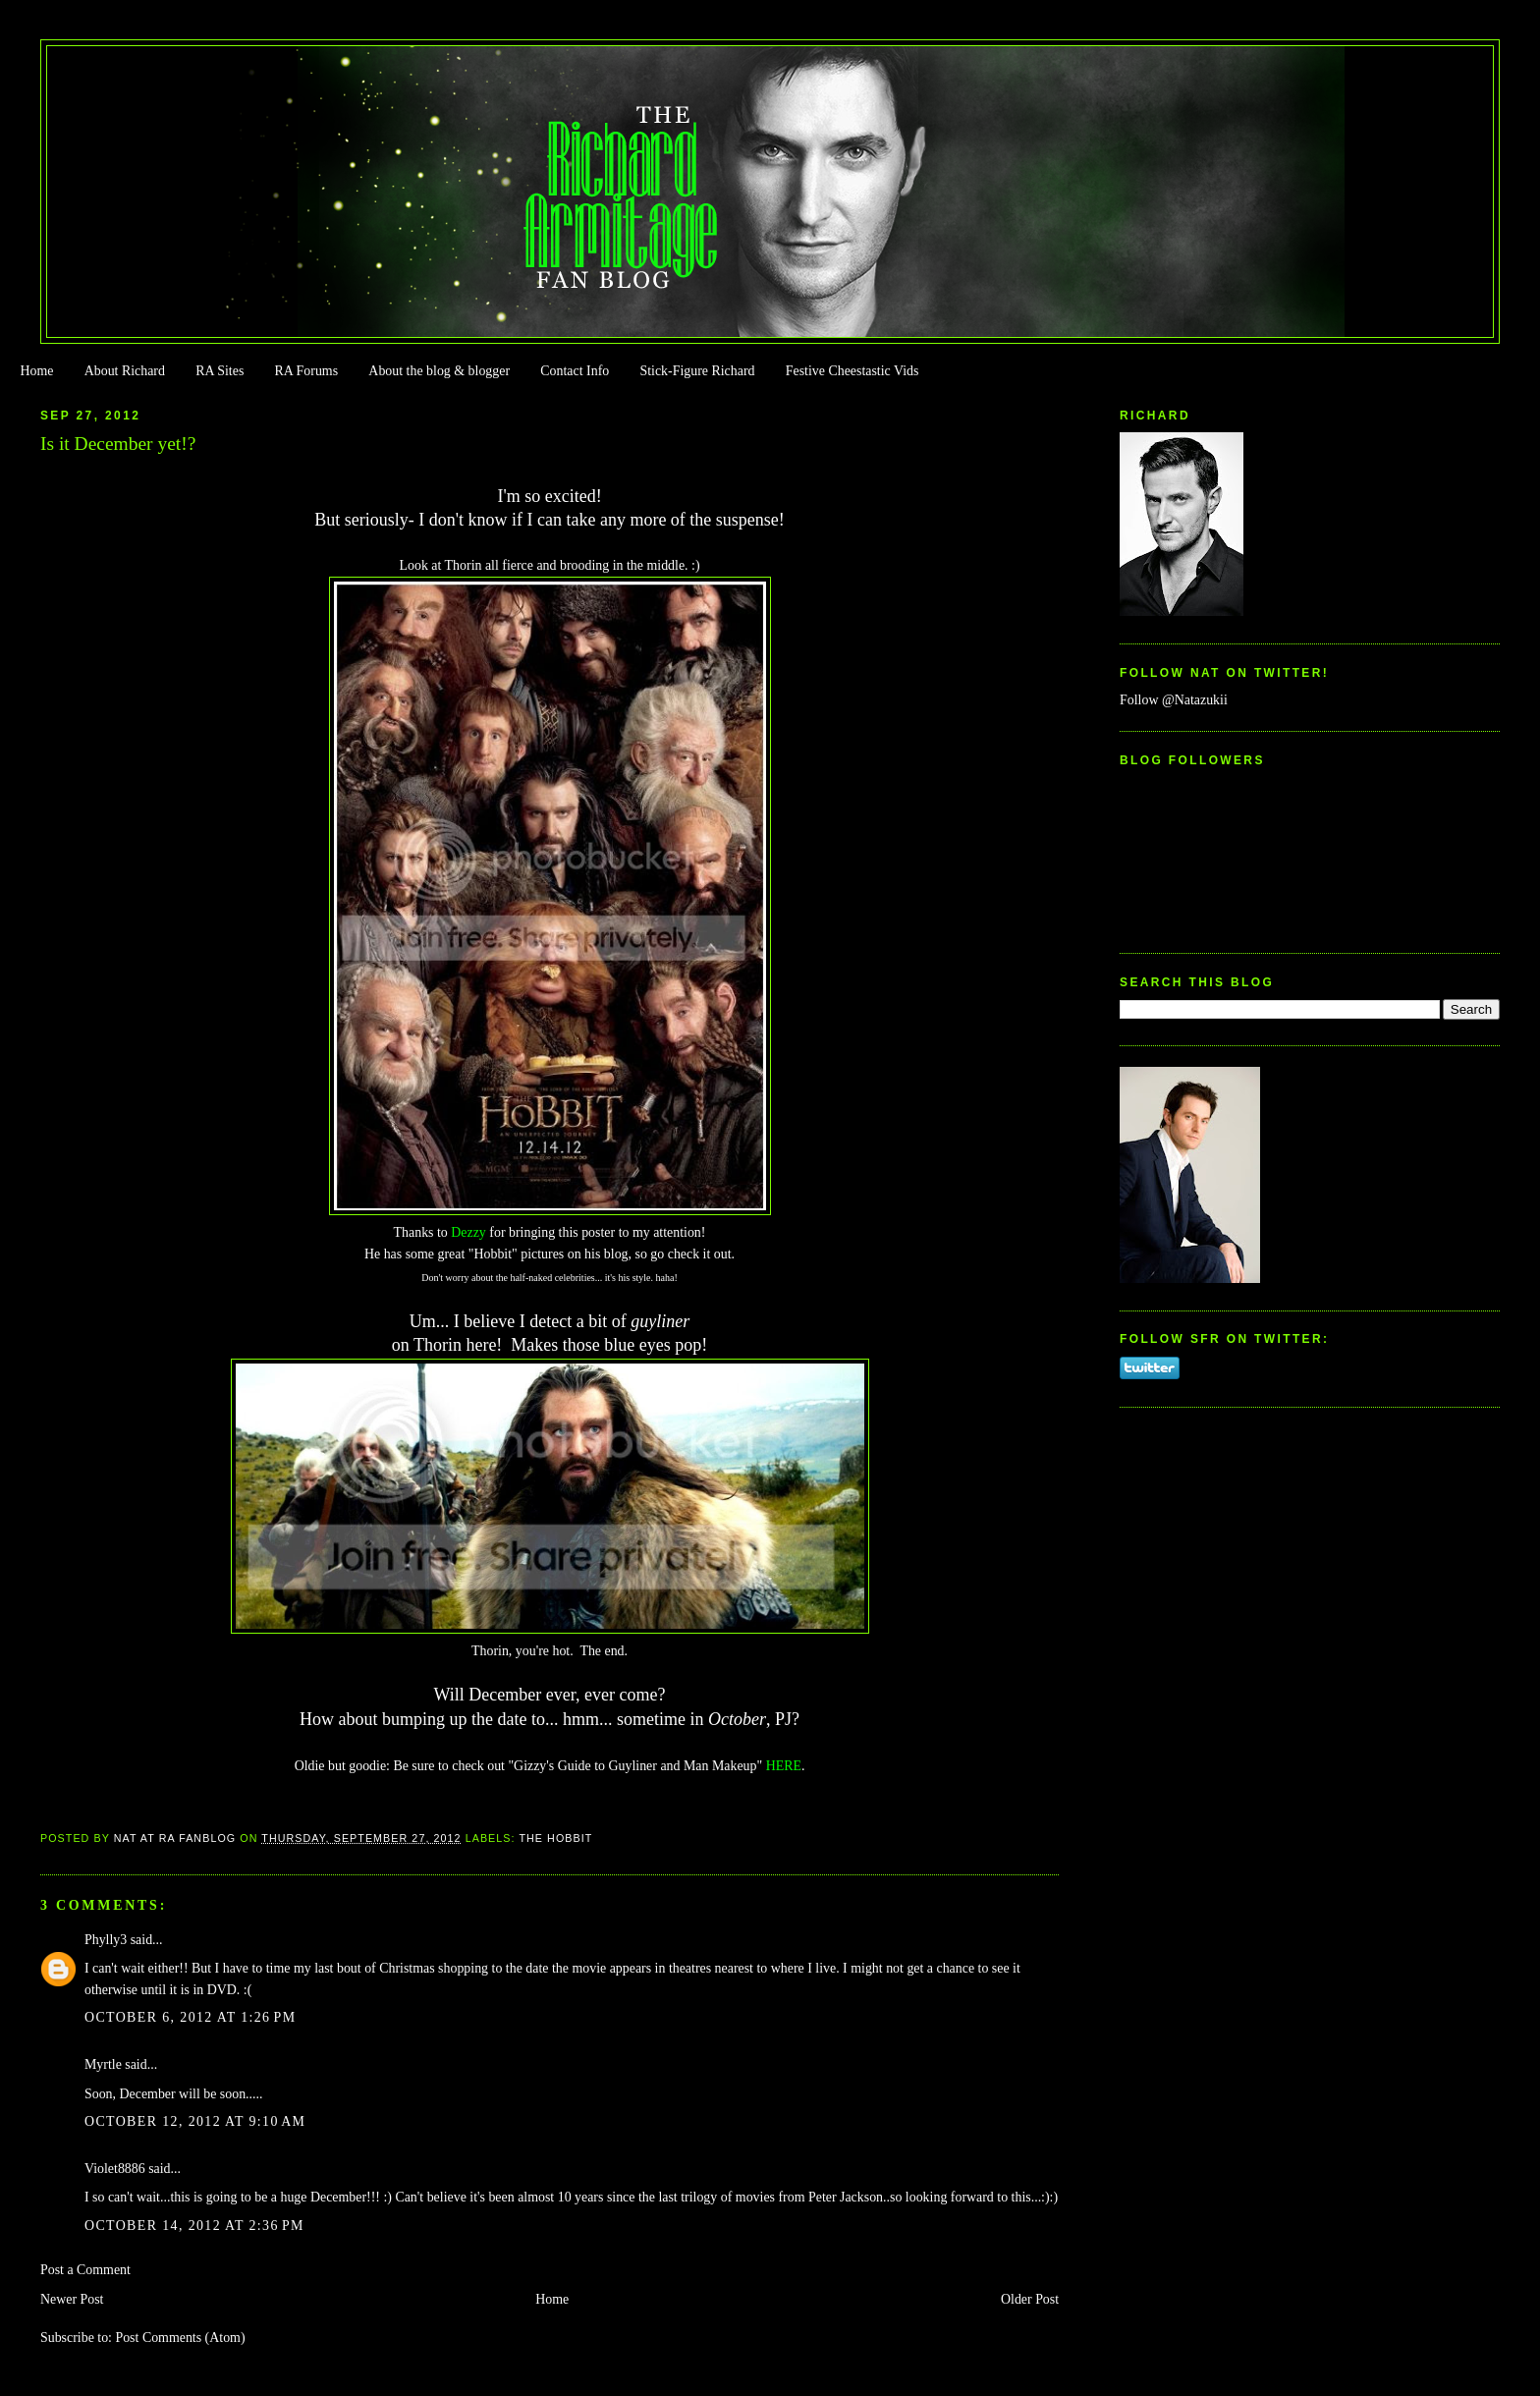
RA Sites (219, 370)
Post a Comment (85, 2269)
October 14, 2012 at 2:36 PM (194, 2225)
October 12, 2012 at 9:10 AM (194, 2121)
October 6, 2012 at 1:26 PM (190, 2017)
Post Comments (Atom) (180, 2337)
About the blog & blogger (439, 370)
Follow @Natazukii (1174, 700)
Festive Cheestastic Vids (852, 370)
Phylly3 (105, 1939)
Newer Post (72, 2299)
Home (36, 370)
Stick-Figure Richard (696, 370)
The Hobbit (555, 1838)
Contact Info (574, 370)
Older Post (1030, 2299)
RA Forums (307, 370)
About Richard (124, 370)
